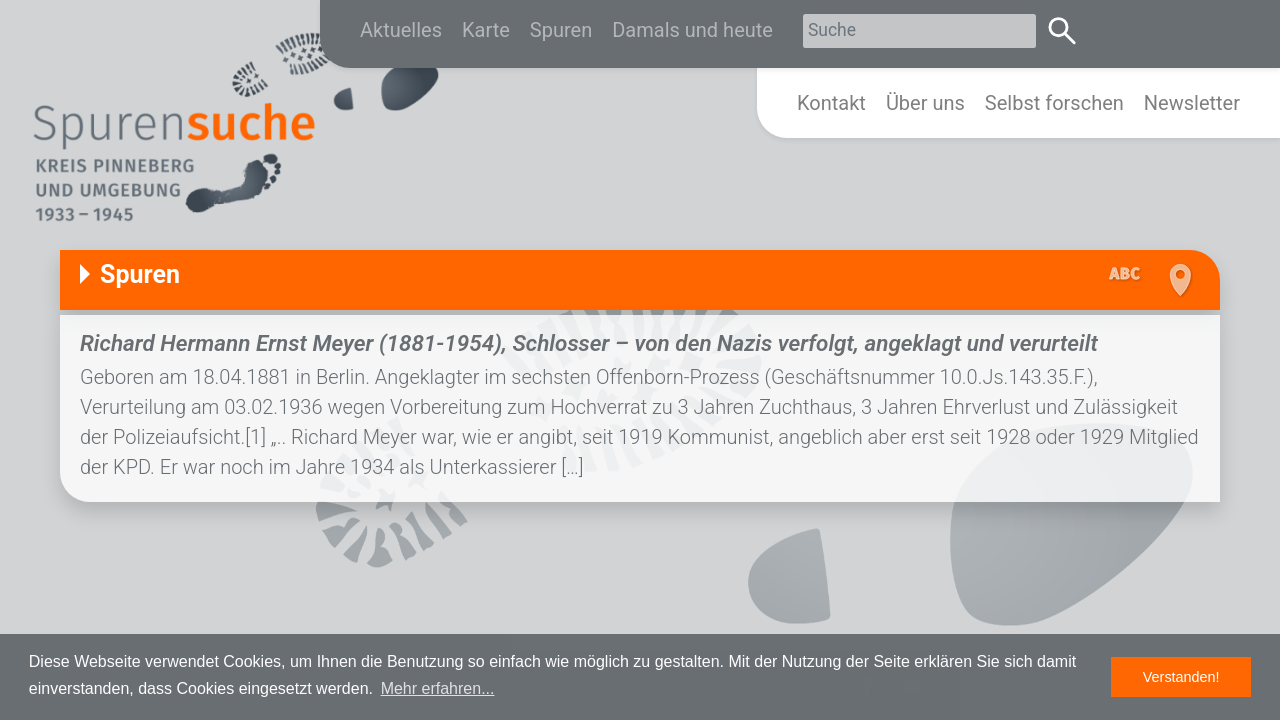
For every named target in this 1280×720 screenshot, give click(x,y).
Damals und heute (692, 30)
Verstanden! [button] (1181, 677)
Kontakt (831, 103)
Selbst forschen (1054, 103)
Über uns (925, 103)
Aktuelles (401, 30)
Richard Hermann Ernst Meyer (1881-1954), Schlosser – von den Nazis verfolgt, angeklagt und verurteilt (589, 343)
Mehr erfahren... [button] (438, 688)
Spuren (561, 30)
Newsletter (1192, 103)
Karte (486, 30)
